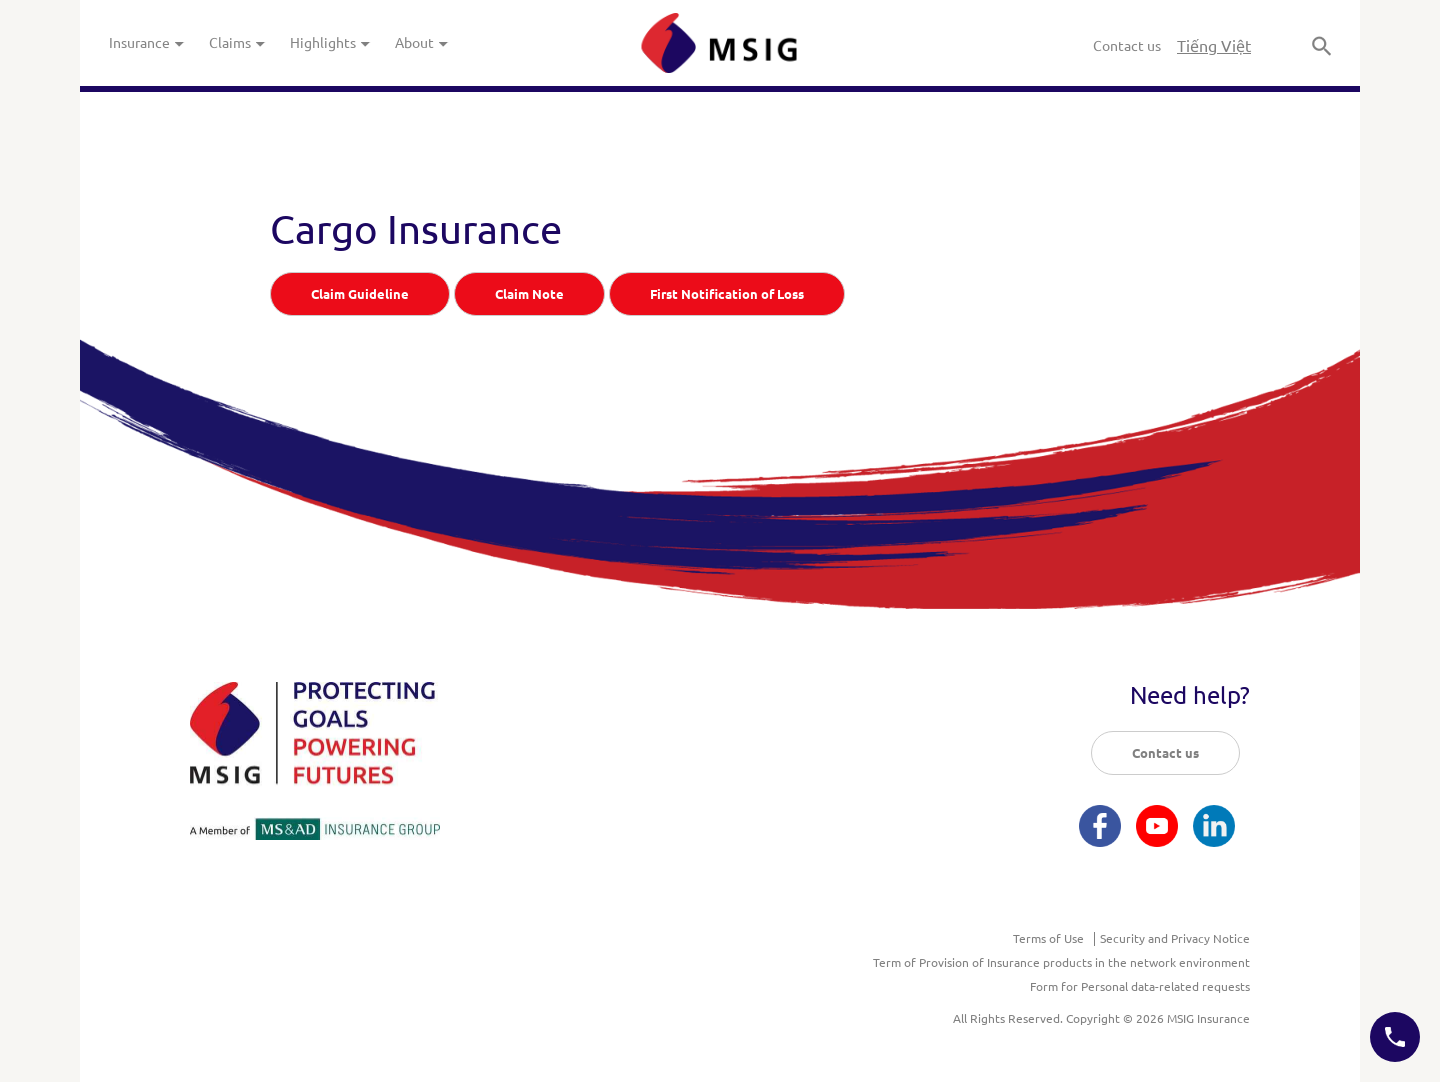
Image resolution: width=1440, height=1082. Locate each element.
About (422, 43)
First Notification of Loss (727, 294)
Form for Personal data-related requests (1140, 986)
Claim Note (529, 294)
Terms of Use (1048, 938)
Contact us (1127, 46)
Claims (237, 43)
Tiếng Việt (1214, 46)
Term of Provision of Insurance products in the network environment (1061, 962)
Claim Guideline (360, 294)
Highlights (330, 43)
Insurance (147, 43)
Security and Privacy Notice (1175, 938)
